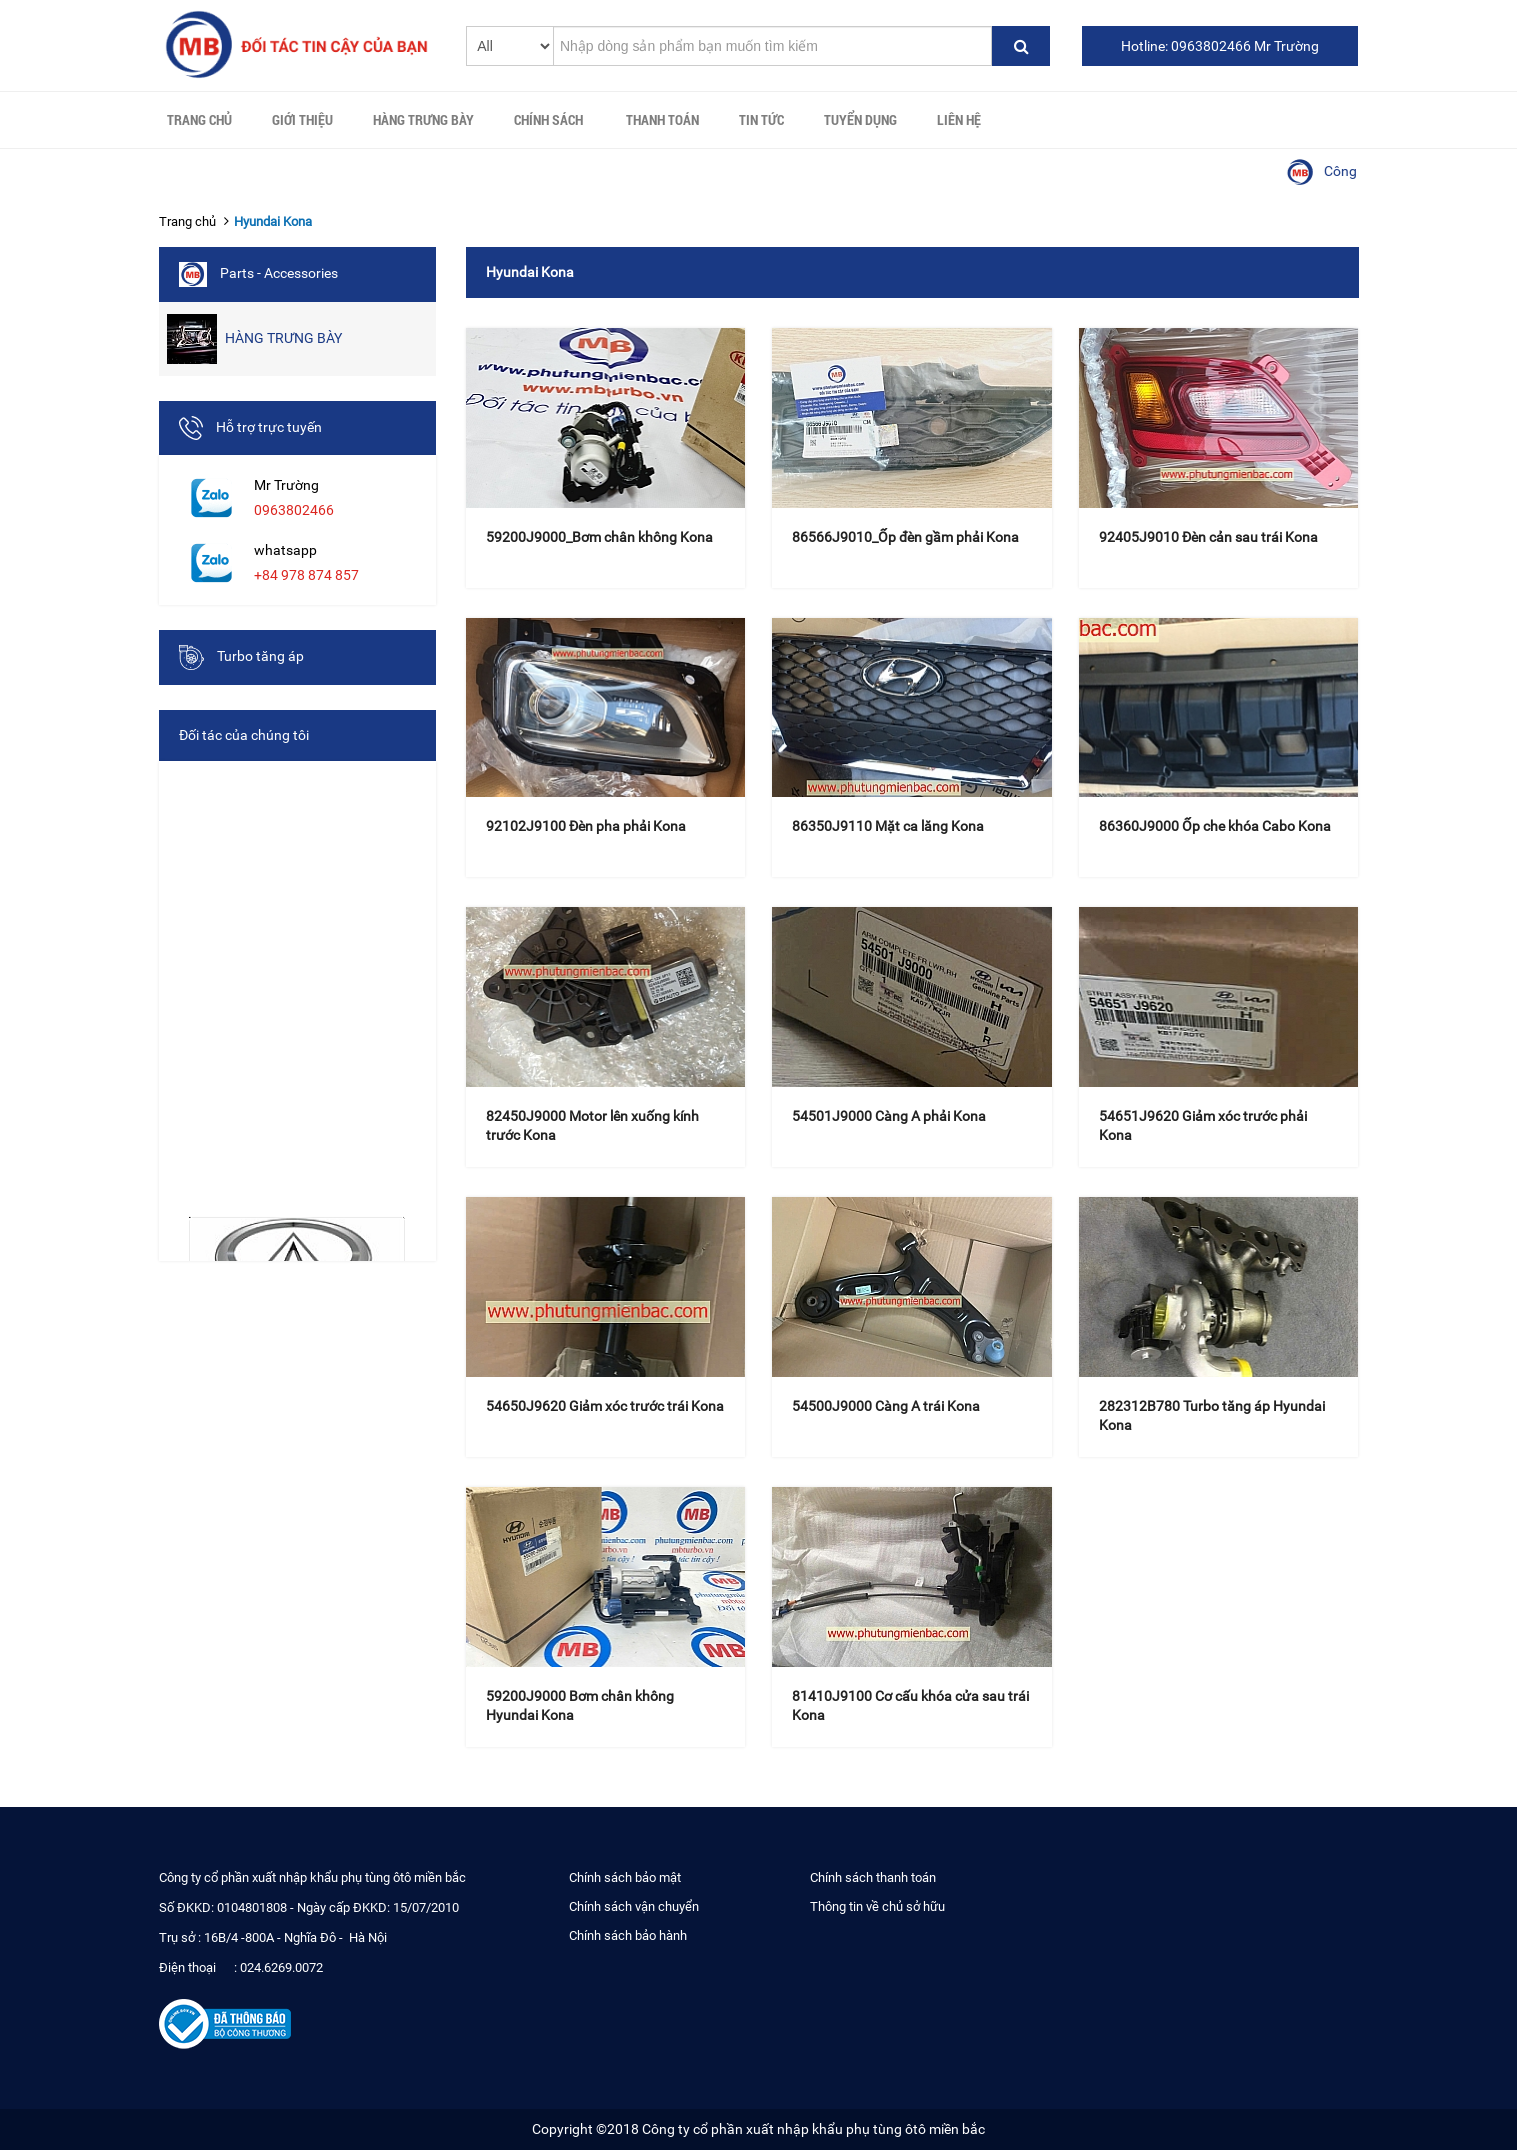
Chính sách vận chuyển (634, 1906)
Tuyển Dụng (860, 119)
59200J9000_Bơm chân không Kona (599, 537)
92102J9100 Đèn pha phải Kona (586, 826)
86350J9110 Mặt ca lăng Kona (888, 826)
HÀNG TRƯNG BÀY (423, 119)
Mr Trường (286, 485)
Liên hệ (959, 119)
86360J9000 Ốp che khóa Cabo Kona (1215, 826)
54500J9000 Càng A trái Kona (886, 1406)
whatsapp (285, 550)
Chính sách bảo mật (625, 1877)
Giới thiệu (302, 119)
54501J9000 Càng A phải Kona (889, 1116)
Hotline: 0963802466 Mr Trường (1220, 46)
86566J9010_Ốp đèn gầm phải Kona (905, 537)
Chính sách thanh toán (873, 1877)
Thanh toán (662, 119)
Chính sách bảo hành (628, 1935)
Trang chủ (199, 119)
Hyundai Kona (273, 221)
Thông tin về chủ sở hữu (877, 1906)
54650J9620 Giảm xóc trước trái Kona (605, 1406)
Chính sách (548, 119)
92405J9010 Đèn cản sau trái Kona (1208, 537)
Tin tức (761, 119)
